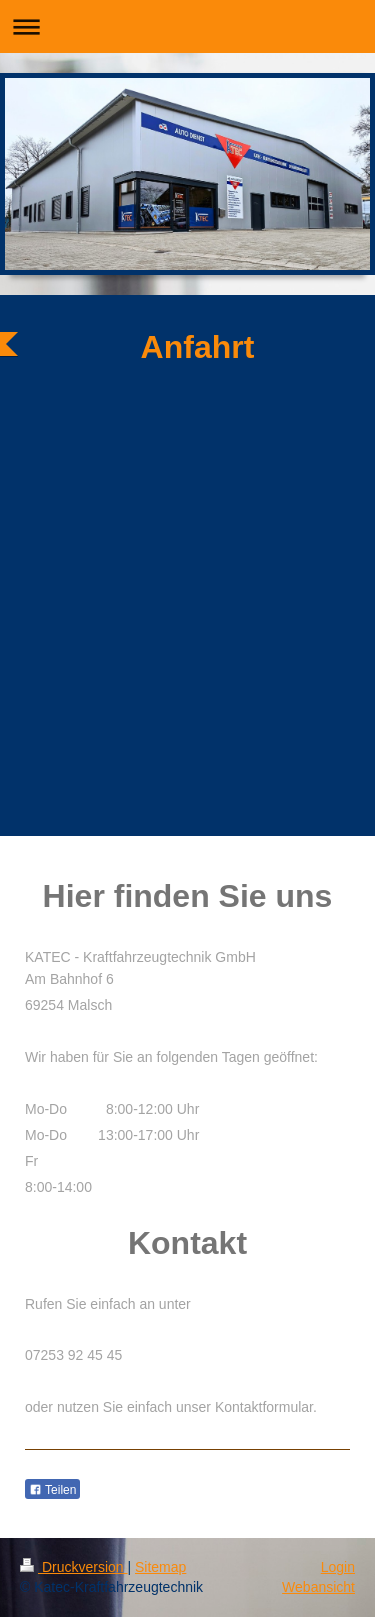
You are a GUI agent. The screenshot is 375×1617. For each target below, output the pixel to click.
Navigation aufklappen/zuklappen (187, 26)
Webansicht (318, 1587)
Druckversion (73, 1567)
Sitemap (160, 1567)
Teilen (52, 1490)
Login (338, 1567)
